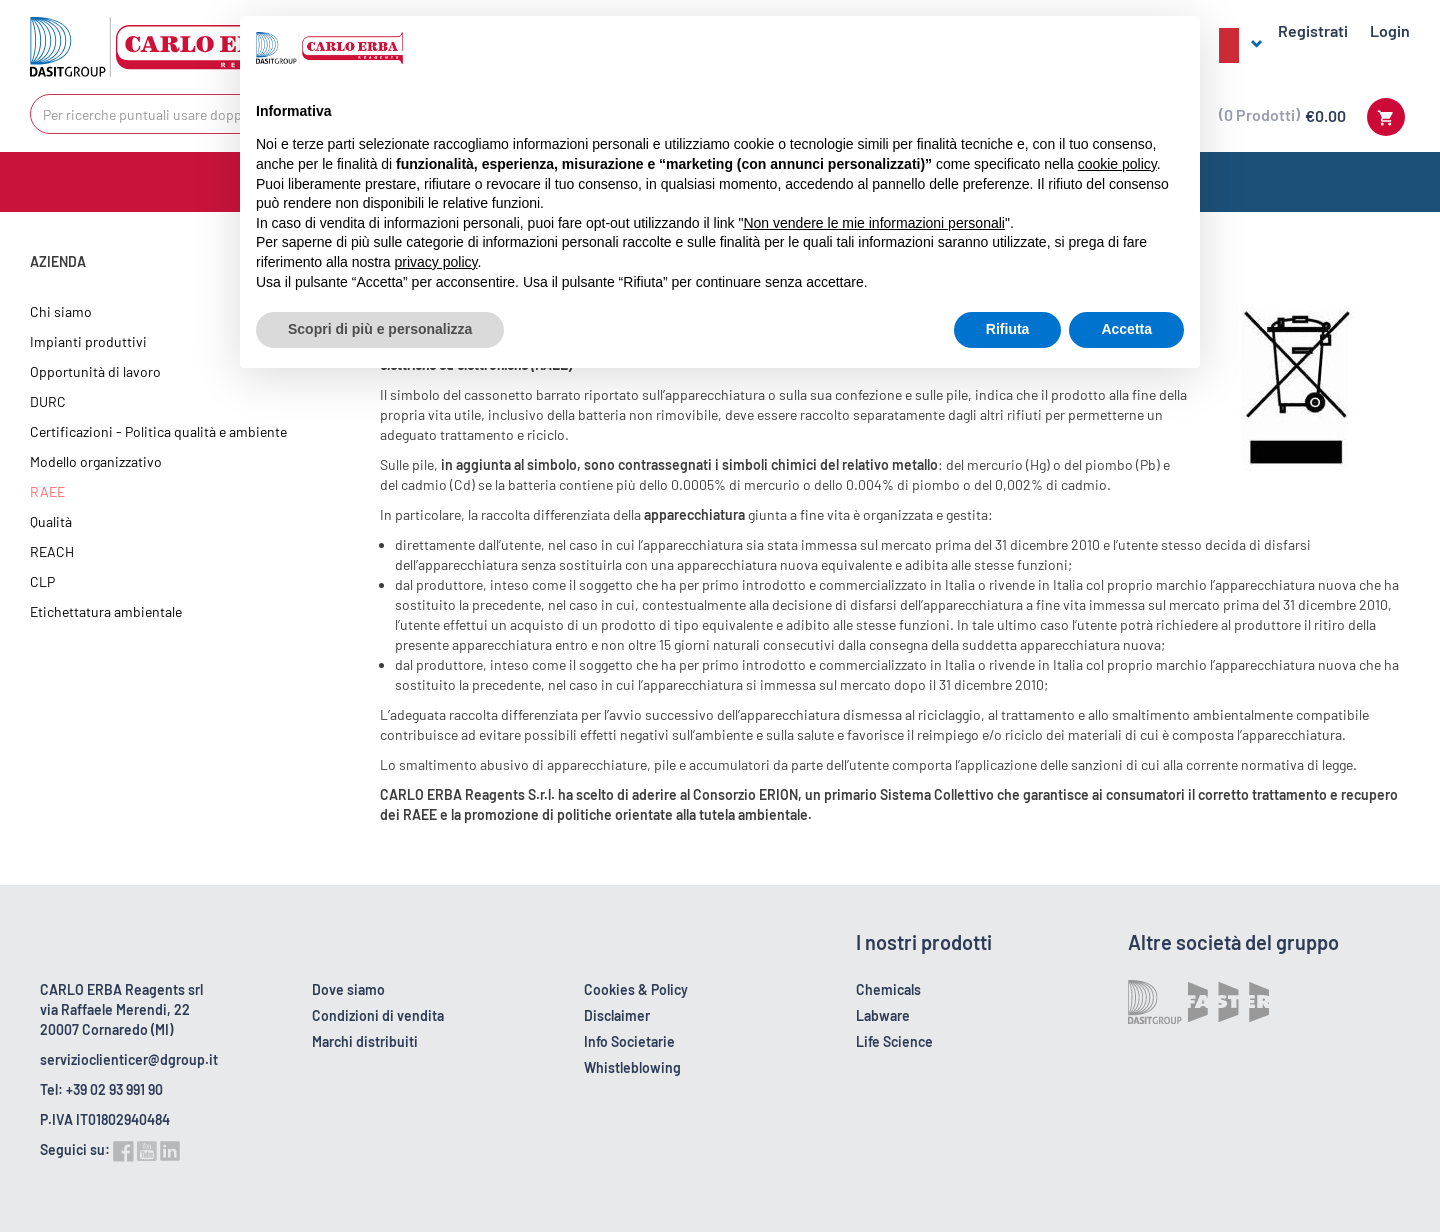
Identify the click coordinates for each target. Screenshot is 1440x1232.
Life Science (894, 1041)
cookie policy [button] (1117, 164)
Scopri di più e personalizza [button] (380, 329)
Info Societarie (629, 1041)
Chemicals (888, 989)
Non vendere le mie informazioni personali (873, 223)
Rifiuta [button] (1008, 329)
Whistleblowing (632, 1067)
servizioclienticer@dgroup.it (129, 1059)
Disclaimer (617, 1015)
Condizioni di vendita (378, 1015)
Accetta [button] (1126, 329)
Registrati (1313, 30)
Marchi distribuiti (365, 1041)
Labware (883, 1015)
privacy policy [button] (436, 262)
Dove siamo (348, 989)
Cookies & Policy (636, 989)
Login (1390, 30)
